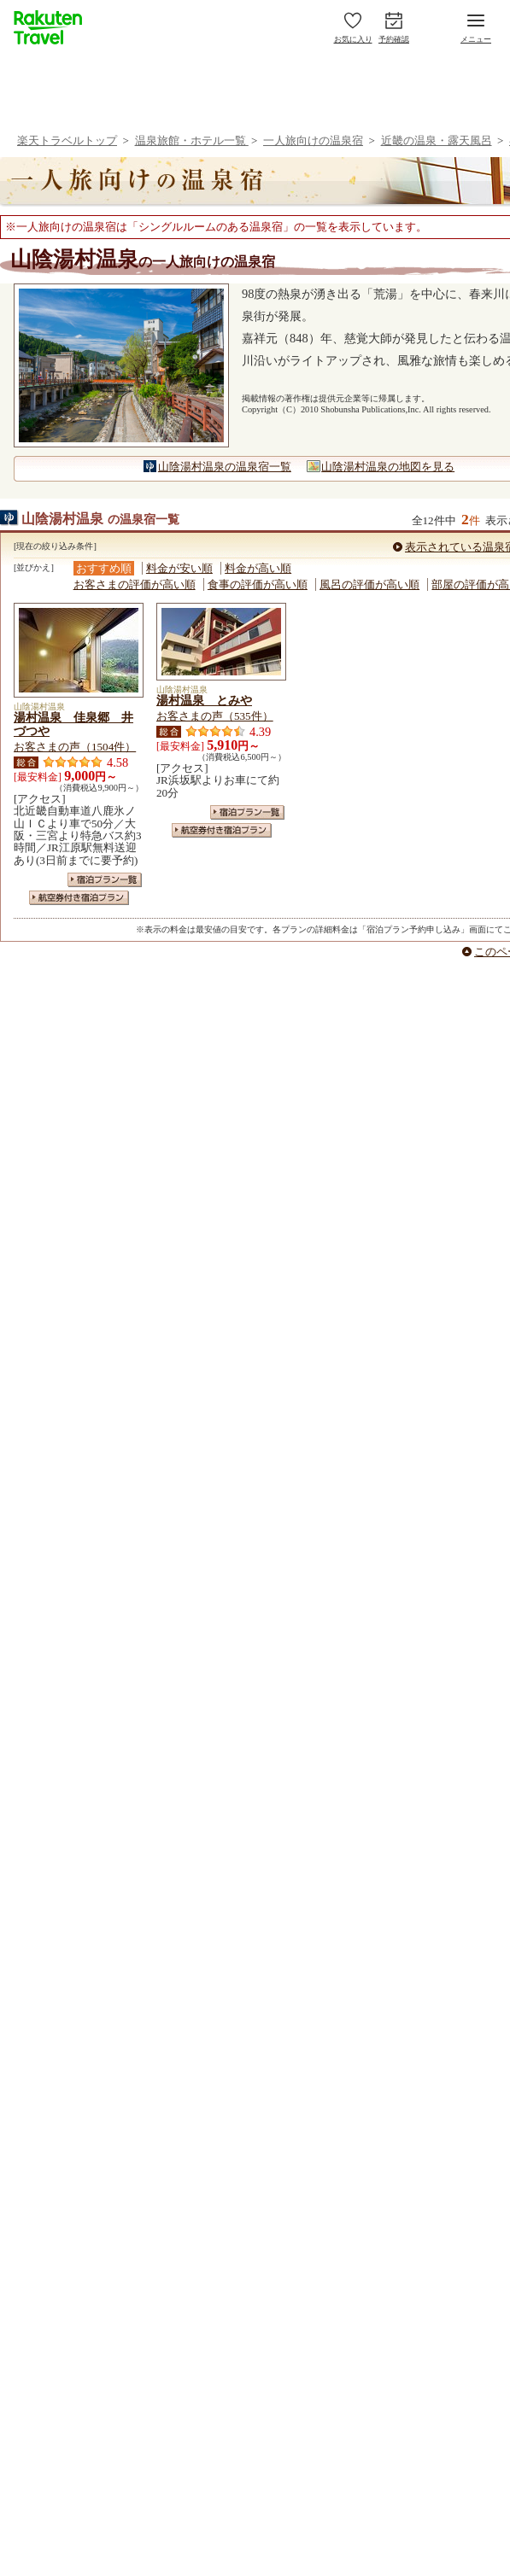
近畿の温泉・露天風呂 (436, 140)
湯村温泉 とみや (204, 700)
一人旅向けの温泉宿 (313, 140)
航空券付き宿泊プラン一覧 (79, 898)
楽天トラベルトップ (67, 140)
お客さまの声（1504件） (75, 746)
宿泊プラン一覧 (104, 880)
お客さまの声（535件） (214, 716)
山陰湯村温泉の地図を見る (387, 466)
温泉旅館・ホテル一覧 (192, 140)
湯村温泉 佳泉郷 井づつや (73, 724)
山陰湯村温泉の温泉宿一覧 (224, 466)
